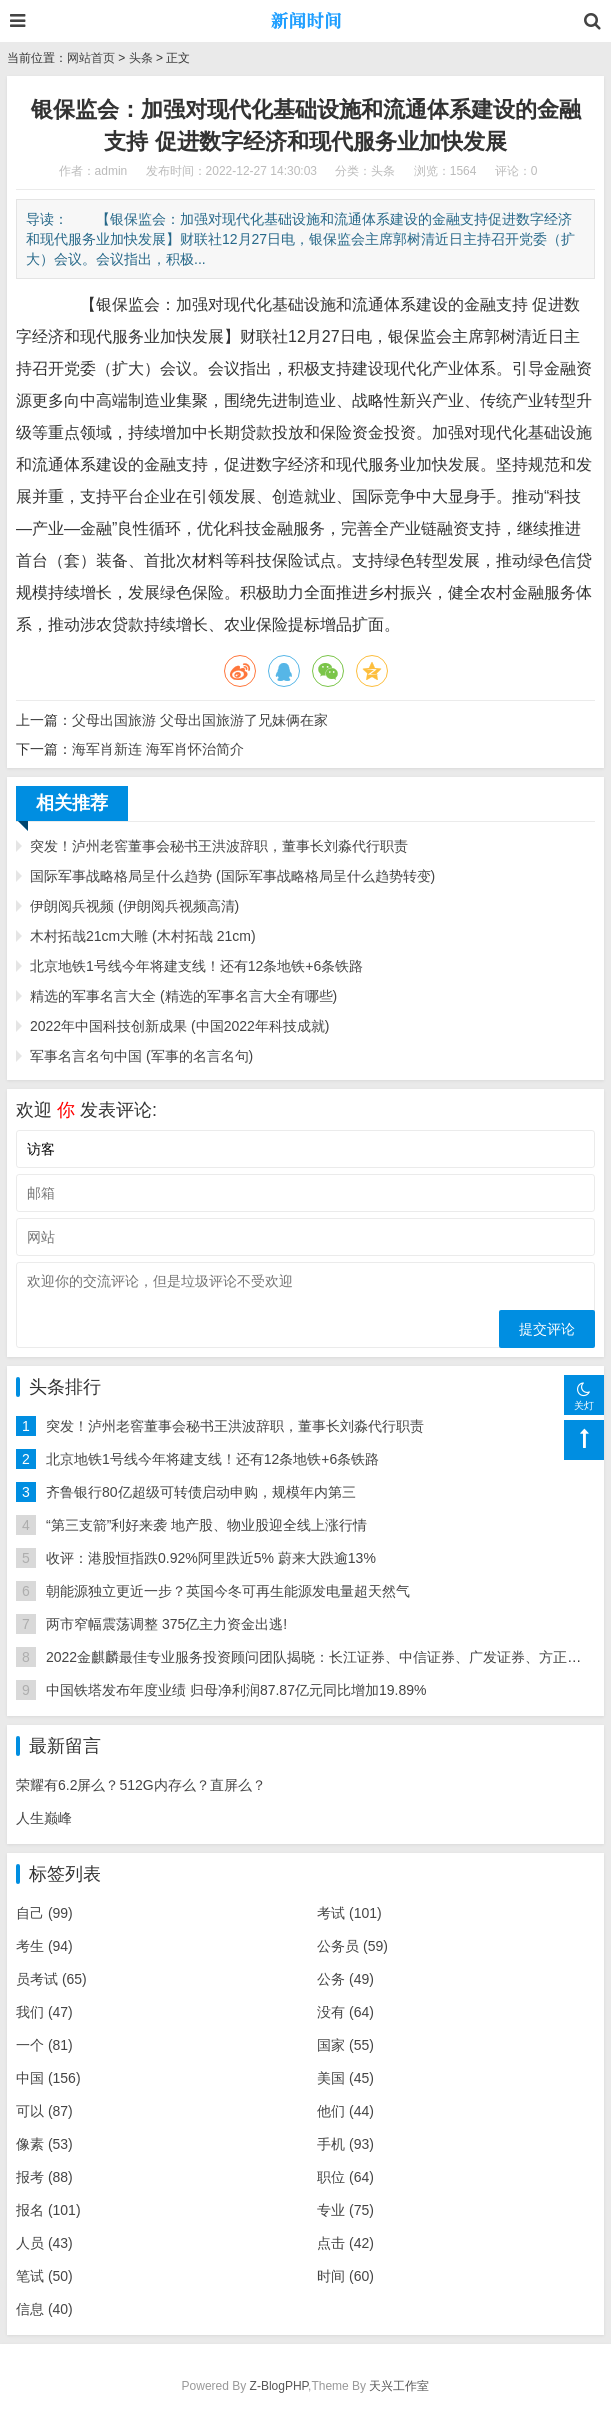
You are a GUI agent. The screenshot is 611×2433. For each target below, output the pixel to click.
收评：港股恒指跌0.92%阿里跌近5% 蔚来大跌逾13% (211, 1558)
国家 (345, 2045)
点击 (345, 2243)
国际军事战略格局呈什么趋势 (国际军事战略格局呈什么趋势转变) (232, 876)
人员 (44, 2243)
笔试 (44, 2276)
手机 (345, 2144)
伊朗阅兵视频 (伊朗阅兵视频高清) (134, 906)
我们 (44, 2012)
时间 (345, 2276)
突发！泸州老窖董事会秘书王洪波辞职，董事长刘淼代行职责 (219, 846)
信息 (44, 2309)
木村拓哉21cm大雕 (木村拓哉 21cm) (143, 936)
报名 (48, 2210)
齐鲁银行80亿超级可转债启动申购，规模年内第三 (201, 1492)
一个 (44, 2045)
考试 (349, 1913)
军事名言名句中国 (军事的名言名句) (141, 1056)
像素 (44, 2144)
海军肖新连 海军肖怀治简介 (158, 749)
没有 (345, 2012)
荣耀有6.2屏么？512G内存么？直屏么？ (141, 1785)
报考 (44, 2177)
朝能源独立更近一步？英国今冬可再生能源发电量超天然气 (228, 1591)
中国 (48, 2078)
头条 (141, 58)
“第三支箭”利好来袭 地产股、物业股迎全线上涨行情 (206, 1525)
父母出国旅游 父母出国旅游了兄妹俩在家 (200, 720)
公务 (345, 1979)
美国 (345, 2078)
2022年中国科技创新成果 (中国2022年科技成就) (180, 1026)
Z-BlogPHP (279, 2386)
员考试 (51, 1979)
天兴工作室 (399, 2386)
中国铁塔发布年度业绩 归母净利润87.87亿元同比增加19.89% (236, 1690)
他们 (345, 2111)
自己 (44, 1913)
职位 (345, 2177)
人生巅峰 (44, 1818)
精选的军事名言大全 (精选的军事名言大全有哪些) (183, 996)
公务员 (352, 1946)
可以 (44, 2111)
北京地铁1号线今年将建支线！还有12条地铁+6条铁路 (196, 966)
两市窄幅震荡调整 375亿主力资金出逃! (166, 1624)
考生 (44, 1946)
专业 (345, 2210)
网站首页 (91, 58)
